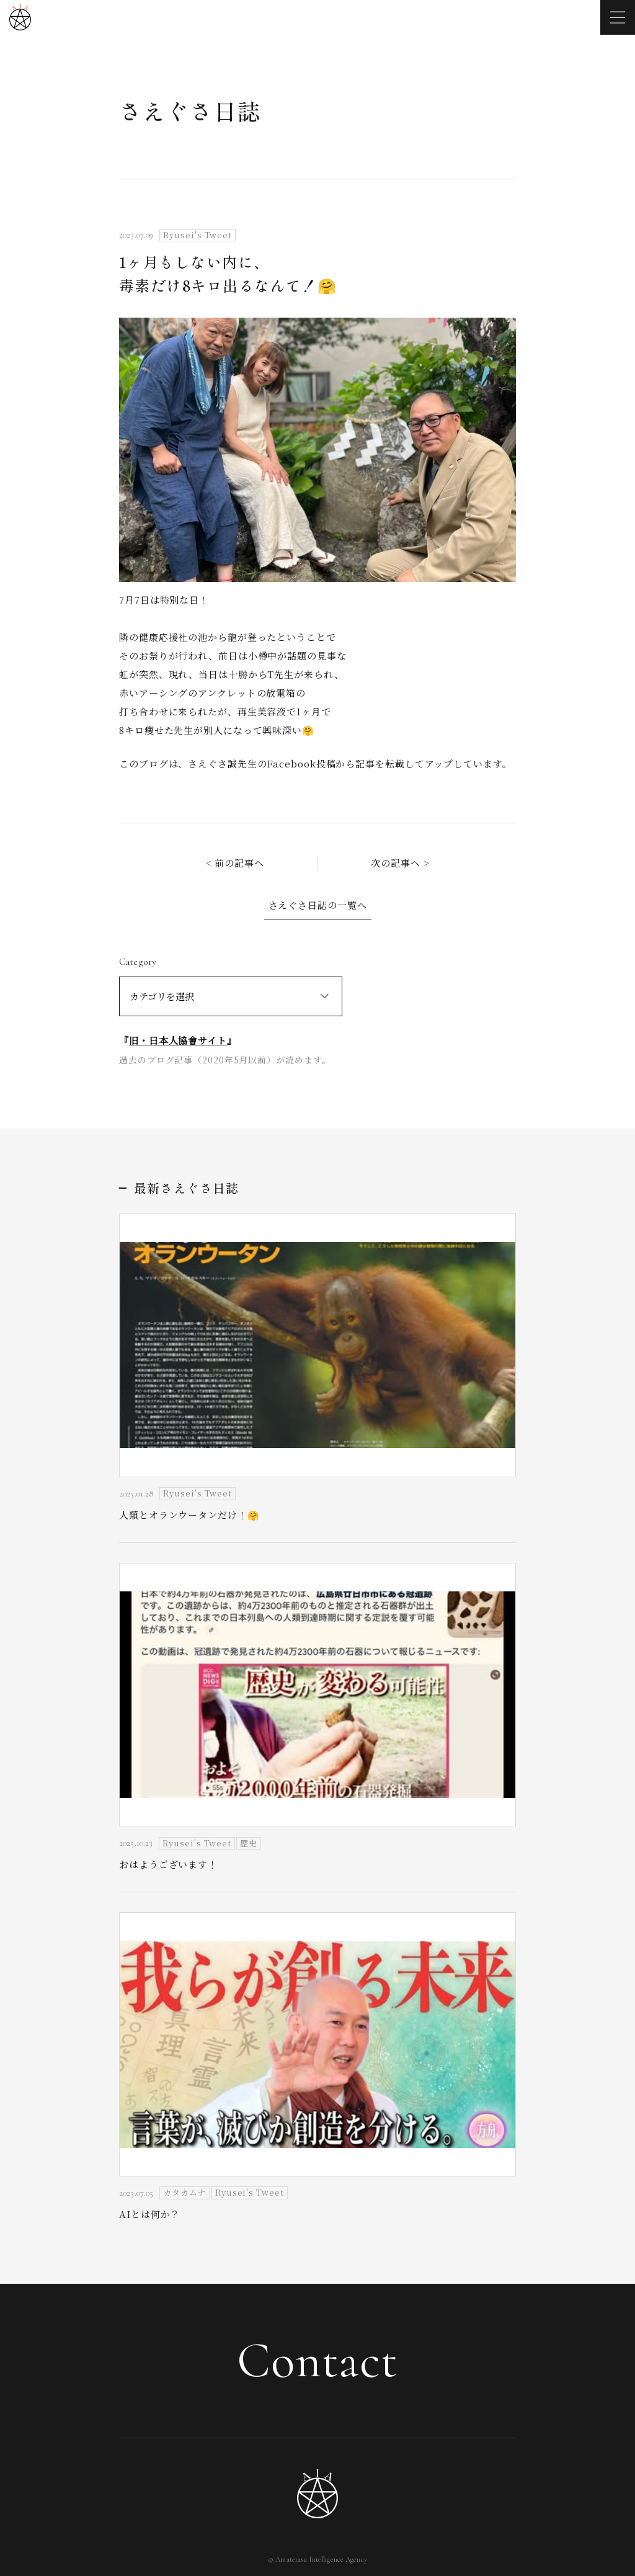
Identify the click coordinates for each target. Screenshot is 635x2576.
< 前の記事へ (235, 862)
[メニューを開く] (617, 17)
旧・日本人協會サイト (178, 1040)
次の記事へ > (400, 862)
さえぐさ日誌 (190, 110)
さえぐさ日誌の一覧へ (318, 904)
